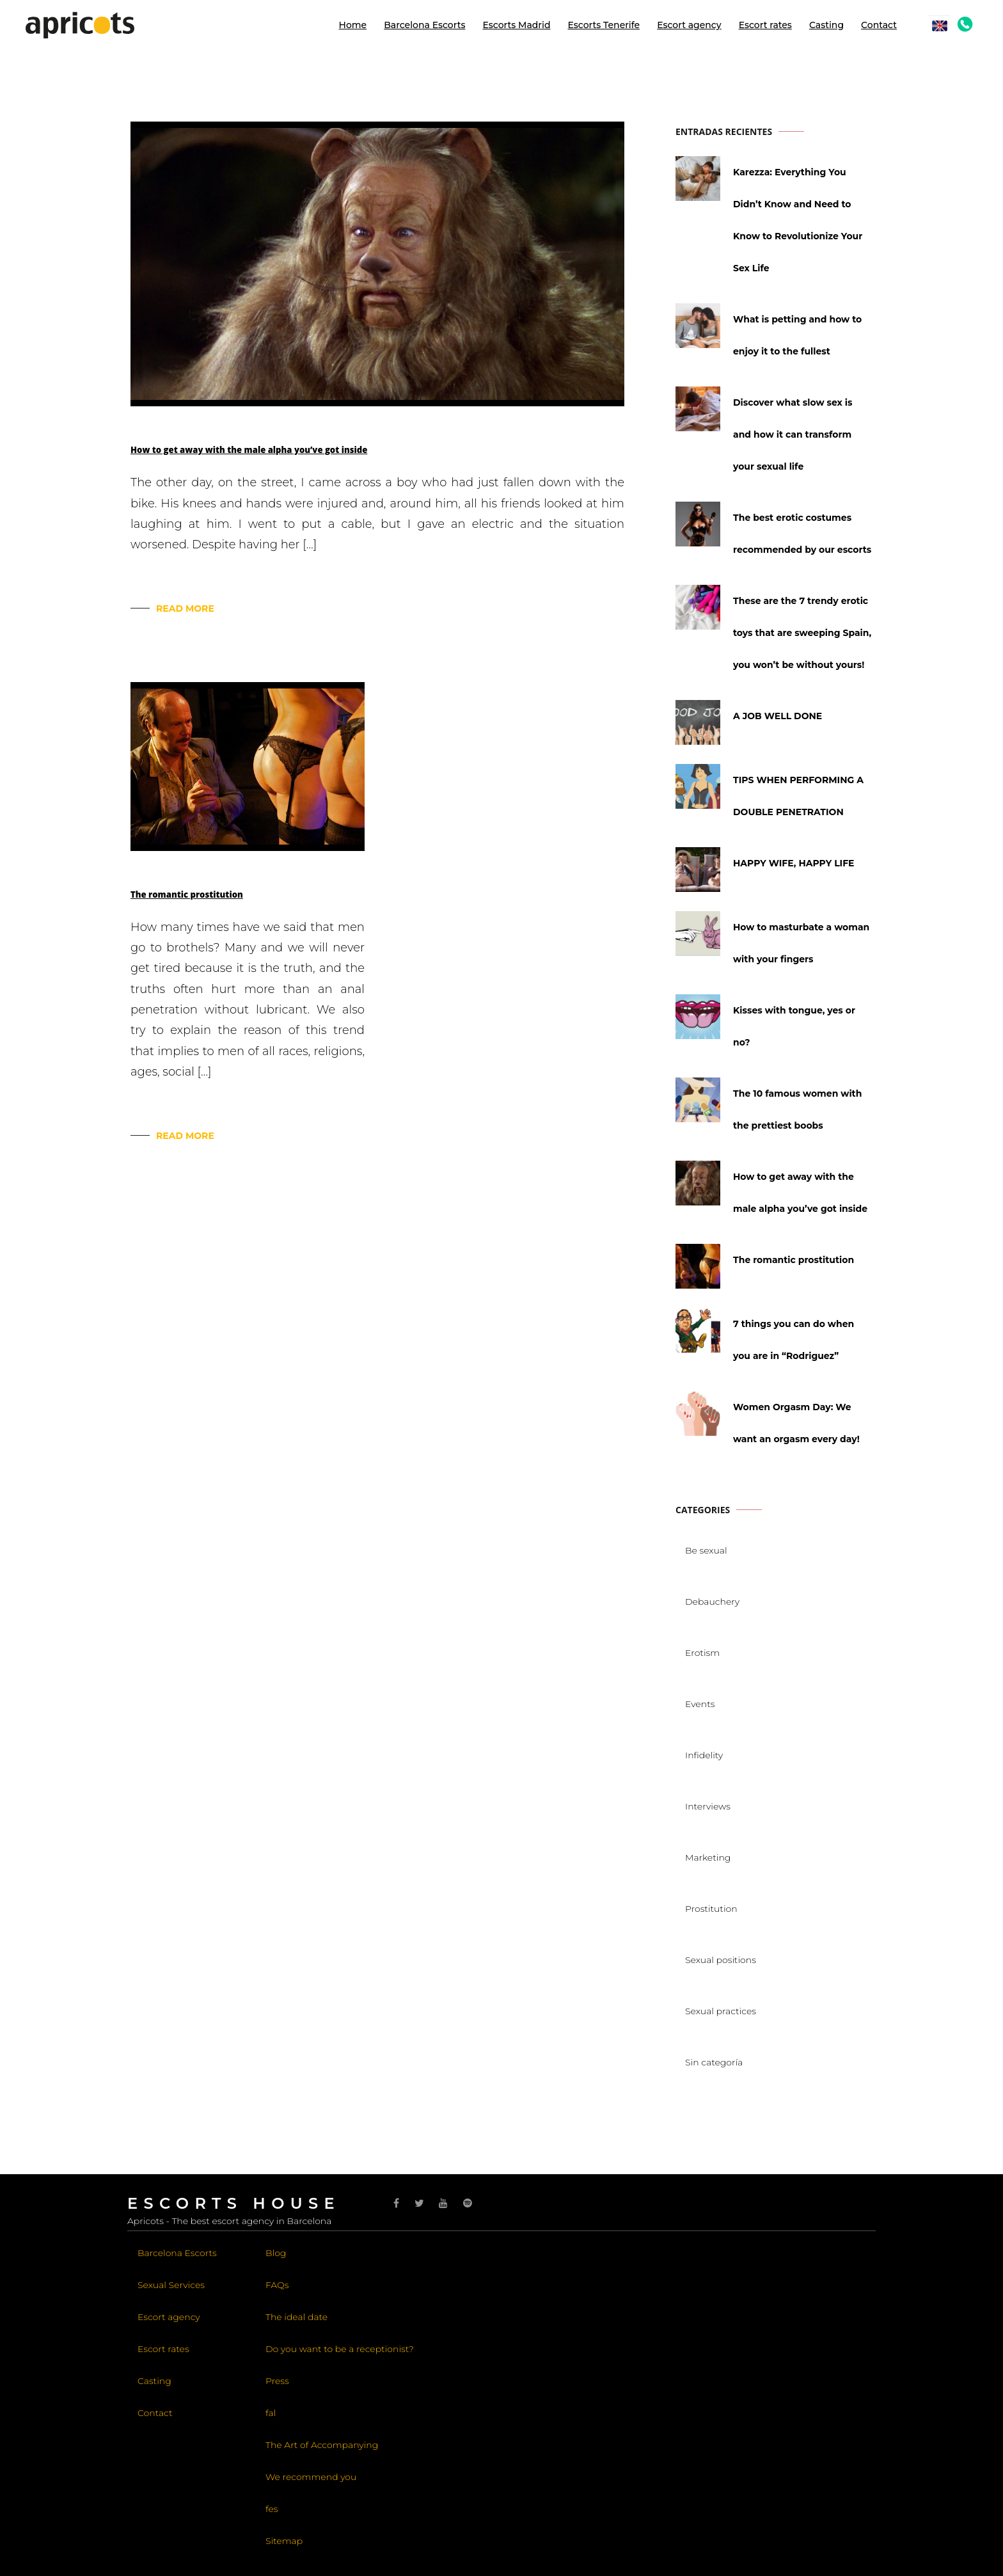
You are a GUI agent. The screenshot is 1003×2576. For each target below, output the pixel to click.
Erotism (702, 1652)
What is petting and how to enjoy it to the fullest (797, 335)
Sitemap (284, 2541)
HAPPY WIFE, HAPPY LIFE (794, 863)
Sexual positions (720, 1960)
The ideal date (296, 2317)
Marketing (708, 1857)
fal (270, 2413)
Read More (185, 608)
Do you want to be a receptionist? (339, 2349)
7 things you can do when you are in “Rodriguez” (793, 1340)
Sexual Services (171, 2285)
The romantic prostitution (186, 894)
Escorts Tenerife (603, 25)
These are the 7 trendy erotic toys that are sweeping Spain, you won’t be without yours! (802, 633)
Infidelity (704, 1755)
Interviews (708, 1806)
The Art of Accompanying (321, 2445)
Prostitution (711, 1908)
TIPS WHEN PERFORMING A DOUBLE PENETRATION (798, 796)
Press (277, 2381)
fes (271, 2509)
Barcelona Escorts (424, 25)
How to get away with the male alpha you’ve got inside (248, 450)
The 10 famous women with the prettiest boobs (797, 1109)
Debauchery (712, 1601)
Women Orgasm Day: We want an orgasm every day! (796, 1423)
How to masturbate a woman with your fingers (801, 943)
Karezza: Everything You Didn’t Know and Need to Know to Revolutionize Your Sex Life (797, 220)
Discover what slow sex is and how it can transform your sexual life (793, 434)
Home (353, 25)
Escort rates (765, 25)
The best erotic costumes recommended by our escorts (802, 533)
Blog (275, 2253)
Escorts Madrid (516, 25)
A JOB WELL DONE (777, 716)
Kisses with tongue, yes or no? (794, 1026)
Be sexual (706, 1550)
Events (700, 1704)
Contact (879, 25)
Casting (826, 25)
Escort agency (689, 25)
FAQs (277, 2285)
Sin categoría (714, 2062)
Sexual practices (720, 2011)
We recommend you (310, 2477)
